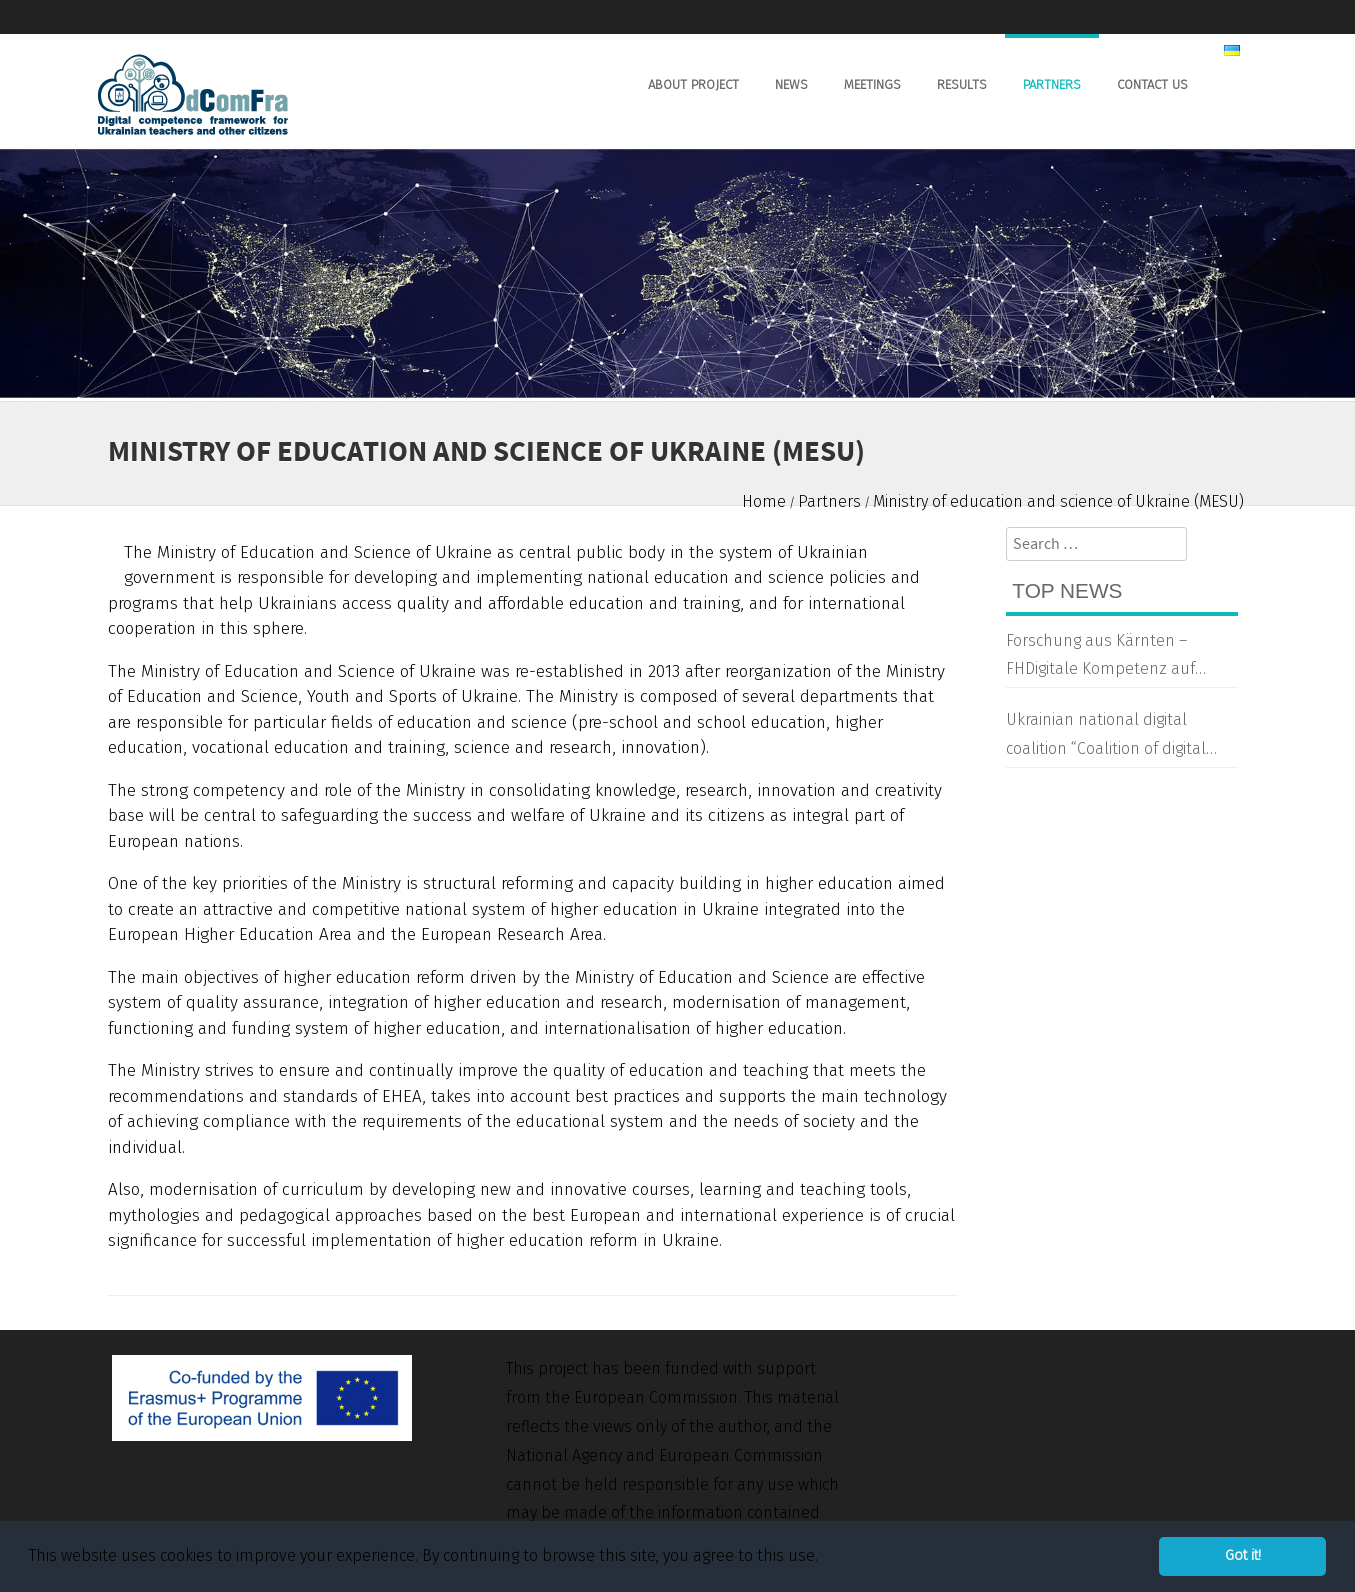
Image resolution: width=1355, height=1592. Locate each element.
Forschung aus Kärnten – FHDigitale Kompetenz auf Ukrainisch (1100, 658)
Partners (1052, 84)
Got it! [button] (1243, 1555)
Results (962, 84)
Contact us (1152, 84)
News (791, 84)
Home (764, 501)
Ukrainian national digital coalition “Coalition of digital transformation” (1106, 737)
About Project (693, 84)
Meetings (872, 84)
